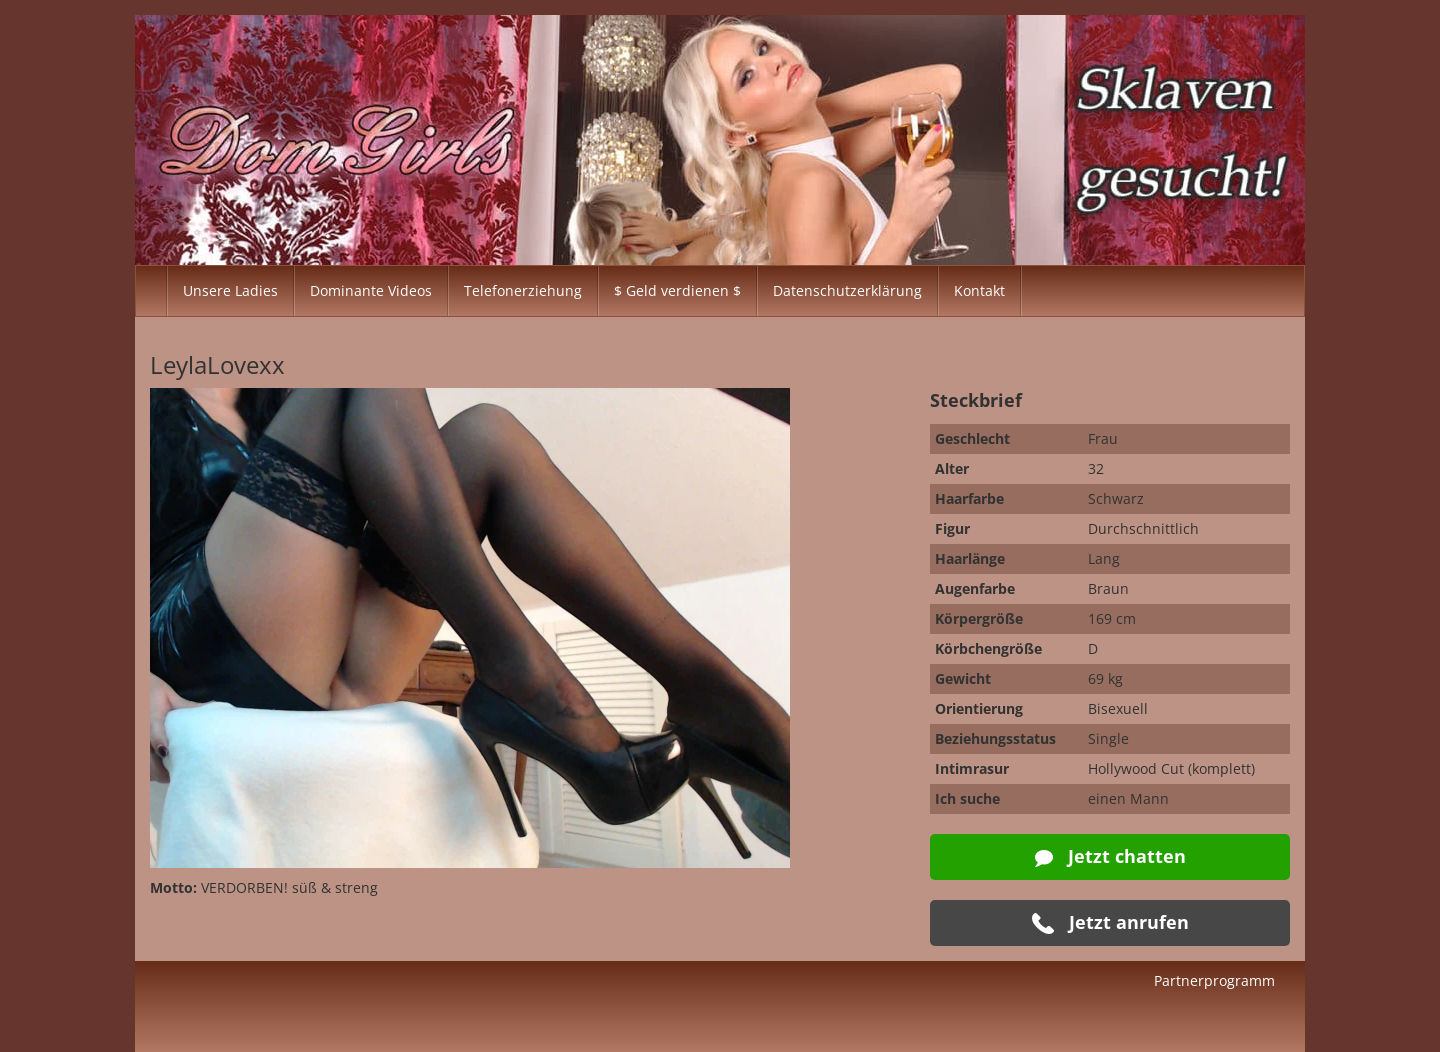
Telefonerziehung (523, 290)
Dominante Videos (371, 290)
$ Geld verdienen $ (677, 290)
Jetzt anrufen (1110, 922)
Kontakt (979, 290)
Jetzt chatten (1110, 856)
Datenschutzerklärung (847, 290)
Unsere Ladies (230, 290)
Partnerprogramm (1214, 980)
